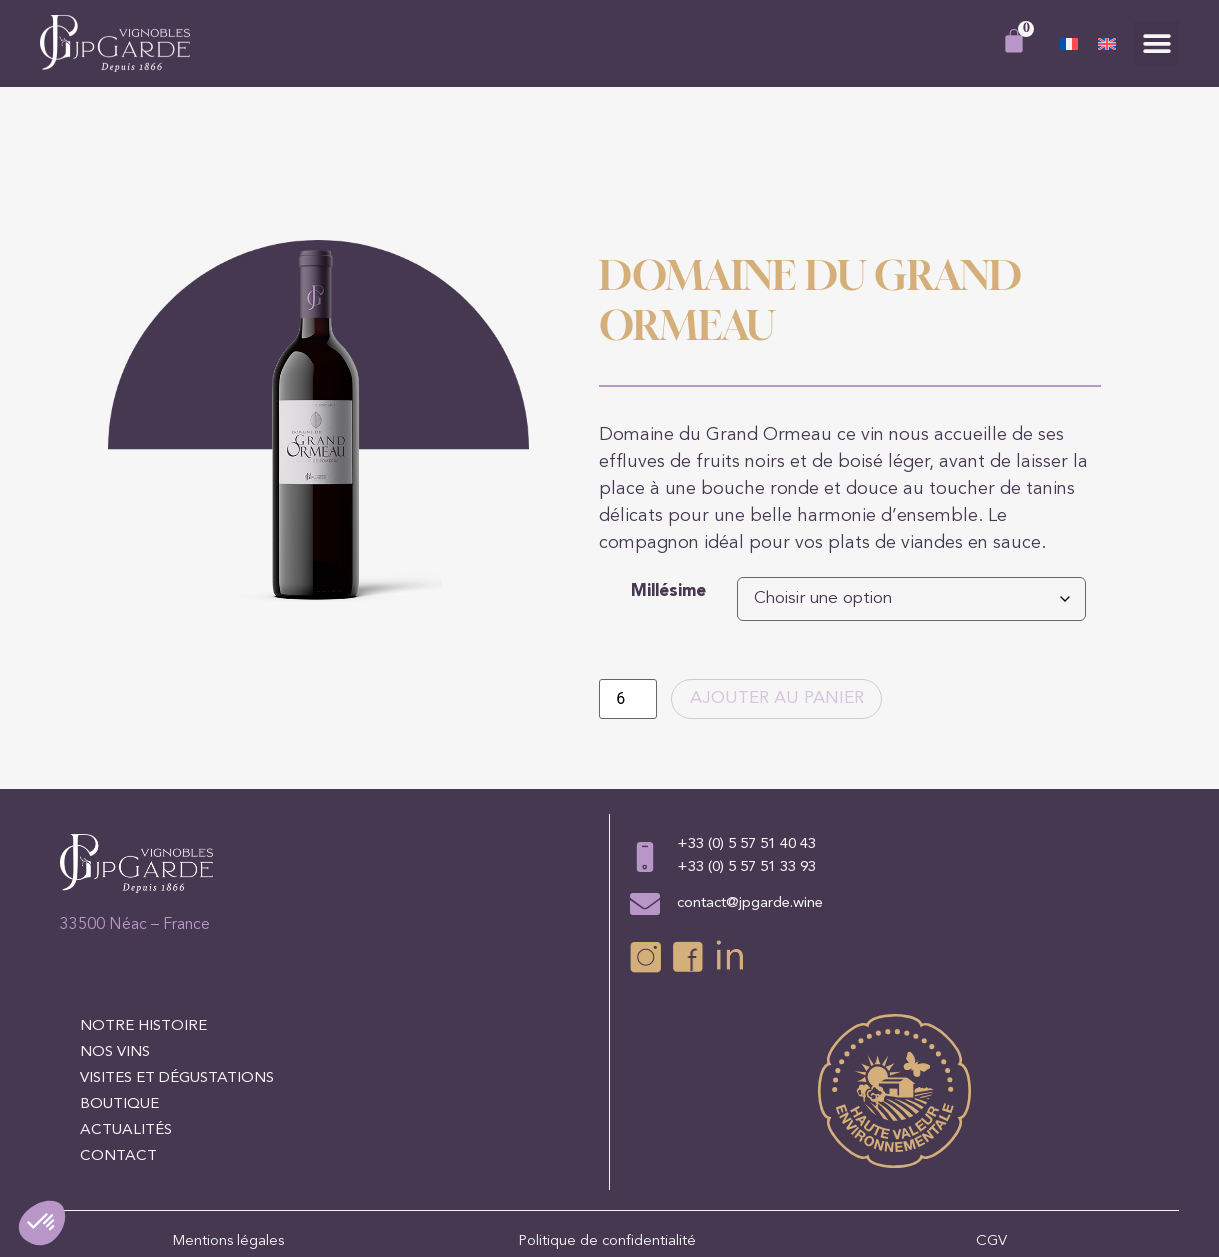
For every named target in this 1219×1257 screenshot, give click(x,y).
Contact (118, 1065)
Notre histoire (143, 935)
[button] (1156, 43)
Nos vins (115, 961)
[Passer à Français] (1069, 44)
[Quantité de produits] (628, 607)
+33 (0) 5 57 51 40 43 (746, 753)
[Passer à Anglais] (1107, 44)
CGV (991, 1150)
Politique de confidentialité (609, 1150)
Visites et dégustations (177, 987)
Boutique (119, 1013)
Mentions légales (228, 1150)
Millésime (668, 498)
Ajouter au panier (783, 607)
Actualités (126, 1039)
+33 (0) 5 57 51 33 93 (746, 776)
